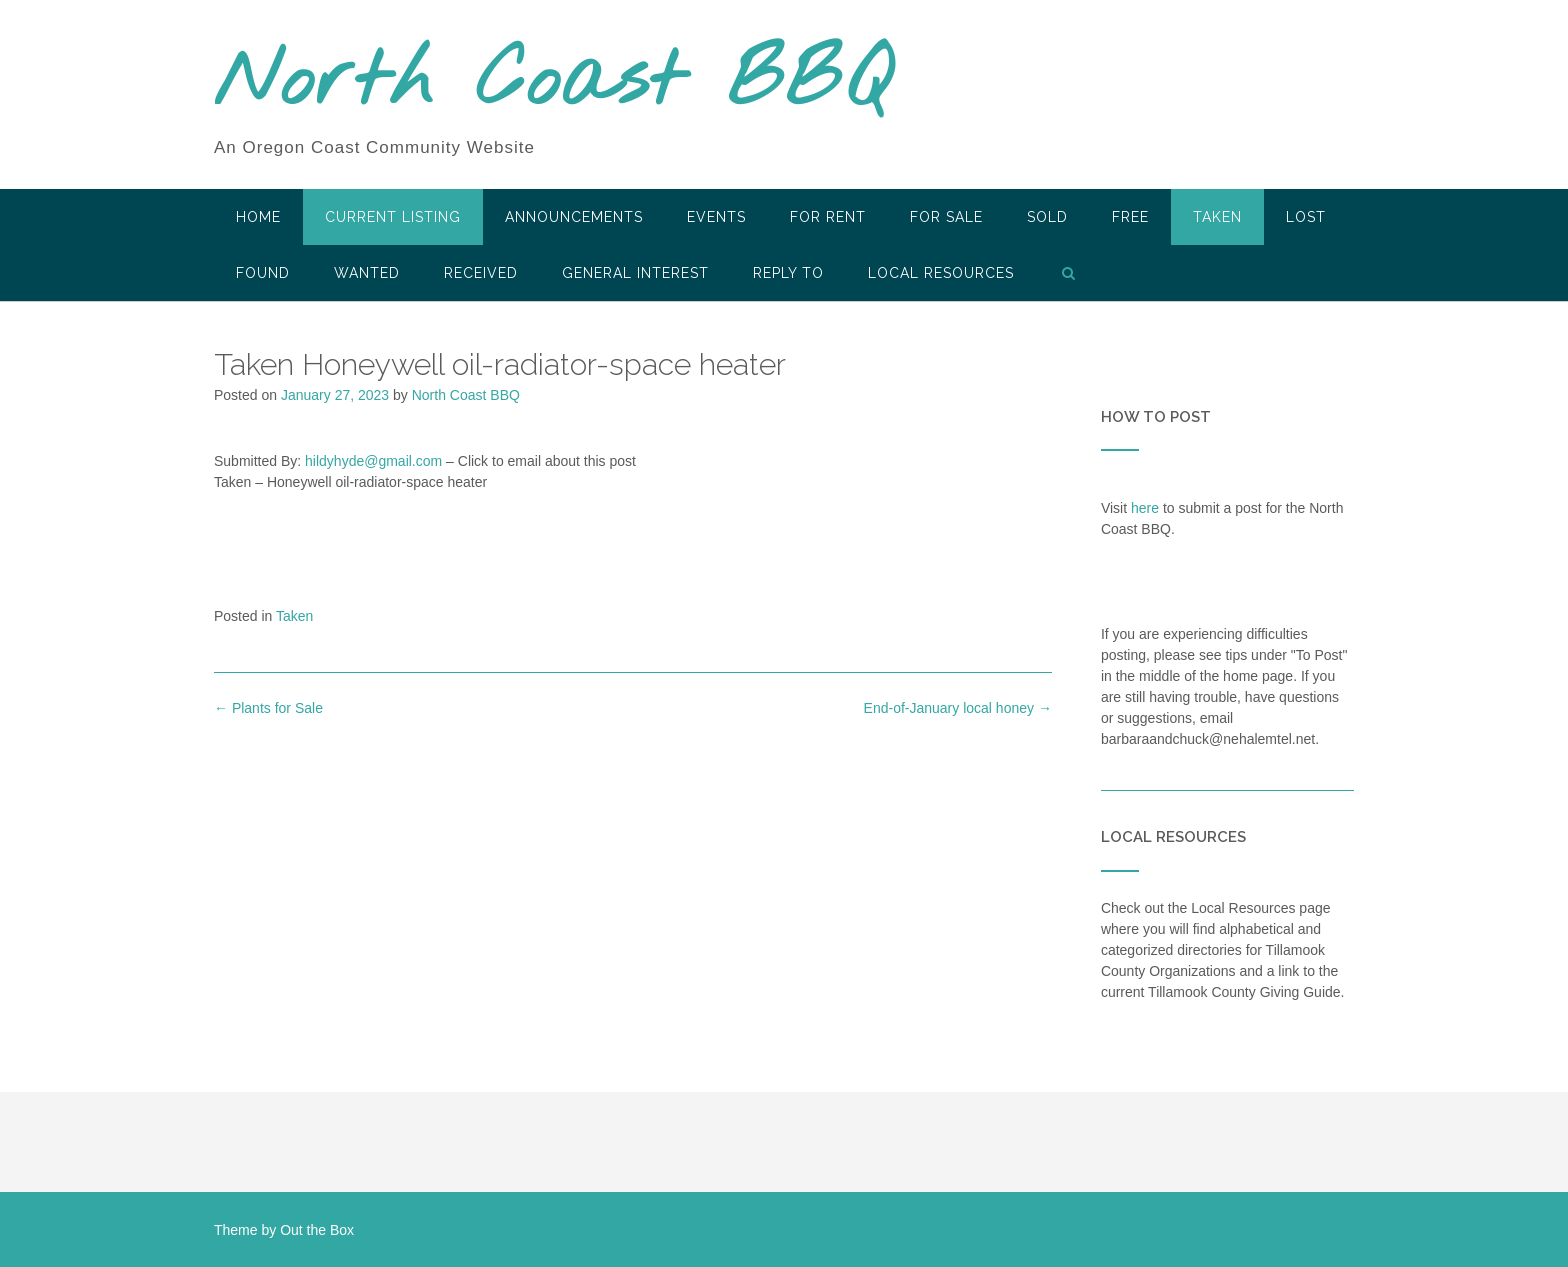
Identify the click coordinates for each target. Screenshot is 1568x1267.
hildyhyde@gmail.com (373, 461)
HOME (258, 217)
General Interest (635, 273)
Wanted (367, 273)
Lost (1306, 217)
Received (481, 273)
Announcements (574, 217)
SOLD (1047, 217)
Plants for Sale (268, 708)
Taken (1217, 217)
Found (263, 273)
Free (1130, 217)
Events (716, 217)
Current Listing (393, 217)
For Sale (946, 217)
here (1145, 508)
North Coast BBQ (552, 83)
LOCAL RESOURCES (941, 273)
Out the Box (317, 1230)
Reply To (788, 273)
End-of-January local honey (958, 708)
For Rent (828, 217)
